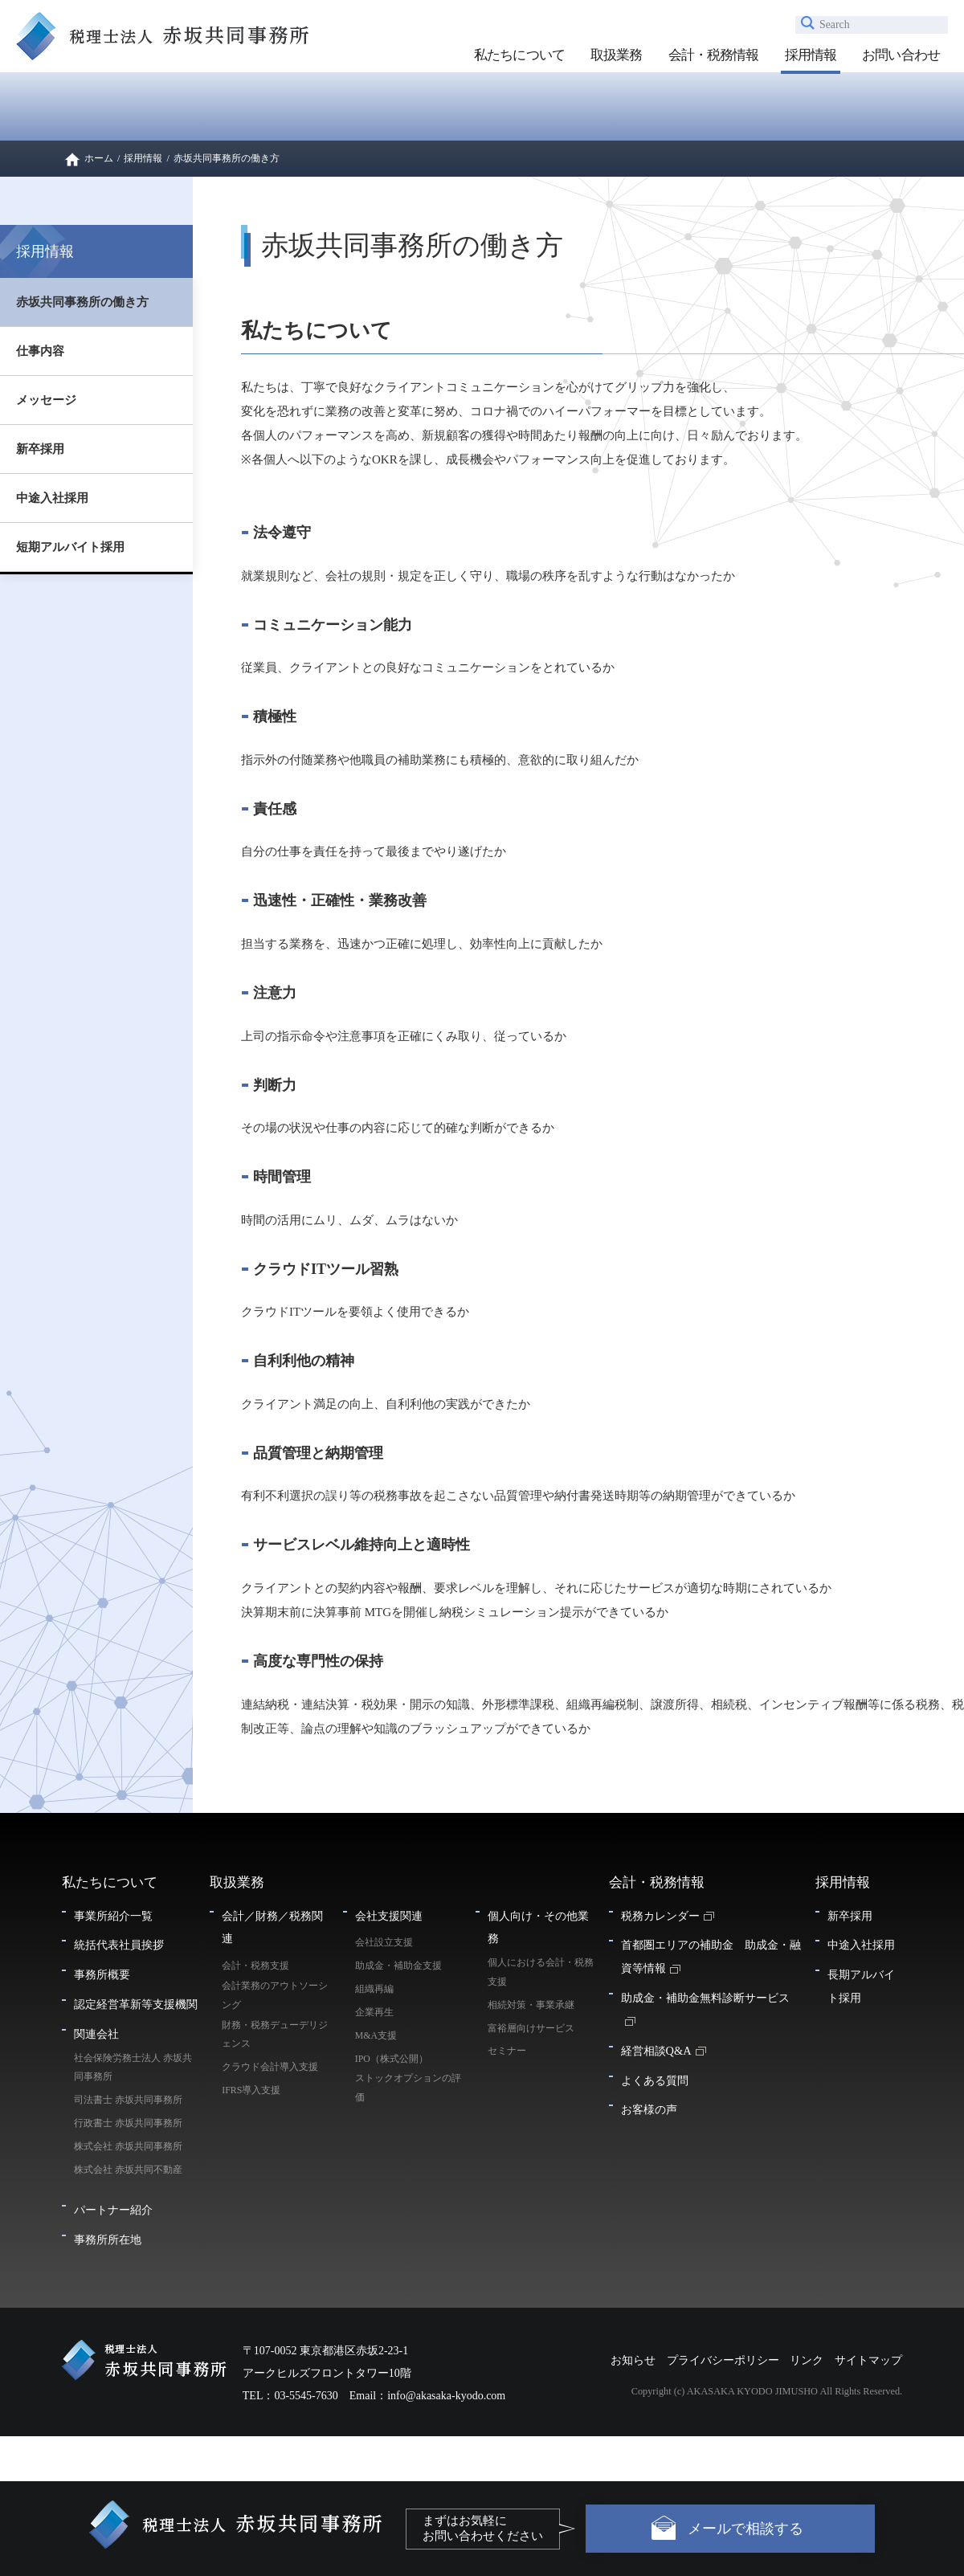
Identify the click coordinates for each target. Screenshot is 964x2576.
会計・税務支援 (255, 1965)
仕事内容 (40, 351)
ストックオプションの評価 (408, 2087)
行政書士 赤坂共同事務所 (128, 2123)
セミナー (507, 2050)
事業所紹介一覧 (113, 1915)
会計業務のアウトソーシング (275, 1995)
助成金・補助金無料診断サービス (705, 1997)
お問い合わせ (901, 55)
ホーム (98, 158)
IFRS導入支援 (251, 2090)
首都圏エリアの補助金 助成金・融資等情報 (711, 1956)
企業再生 (374, 2012)
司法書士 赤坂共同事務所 (128, 2099)
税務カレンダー (660, 1915)
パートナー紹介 (113, 2209)
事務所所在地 (107, 2239)
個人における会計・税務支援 (541, 1972)
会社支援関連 (389, 1915)
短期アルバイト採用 (70, 547)
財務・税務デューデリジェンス (275, 2034)
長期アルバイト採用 (861, 1986)
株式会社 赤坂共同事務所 (128, 2146)
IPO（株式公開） (391, 2058)
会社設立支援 (384, 1942)
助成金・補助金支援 (398, 1965)
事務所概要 (102, 1974)
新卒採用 (40, 449)
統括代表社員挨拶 (119, 1944)
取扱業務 (616, 55)
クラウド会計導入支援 (270, 2066)
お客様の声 (649, 2109)
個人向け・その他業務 (538, 1927)
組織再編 (374, 1988)
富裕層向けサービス (531, 2028)
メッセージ (46, 400)
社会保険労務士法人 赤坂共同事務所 (133, 2067)
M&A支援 (376, 2035)
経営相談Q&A (656, 2050)
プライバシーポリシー (723, 2360)
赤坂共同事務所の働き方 (82, 302)
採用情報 (811, 55)
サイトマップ (868, 2360)
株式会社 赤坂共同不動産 (128, 2169)
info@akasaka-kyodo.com (446, 2396)
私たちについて (519, 55)
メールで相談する (745, 2529)
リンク (806, 2360)
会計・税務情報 (713, 55)
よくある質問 (654, 2080)
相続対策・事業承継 (531, 2005)
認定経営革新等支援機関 (136, 2004)
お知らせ (633, 2360)
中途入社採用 (52, 498)
